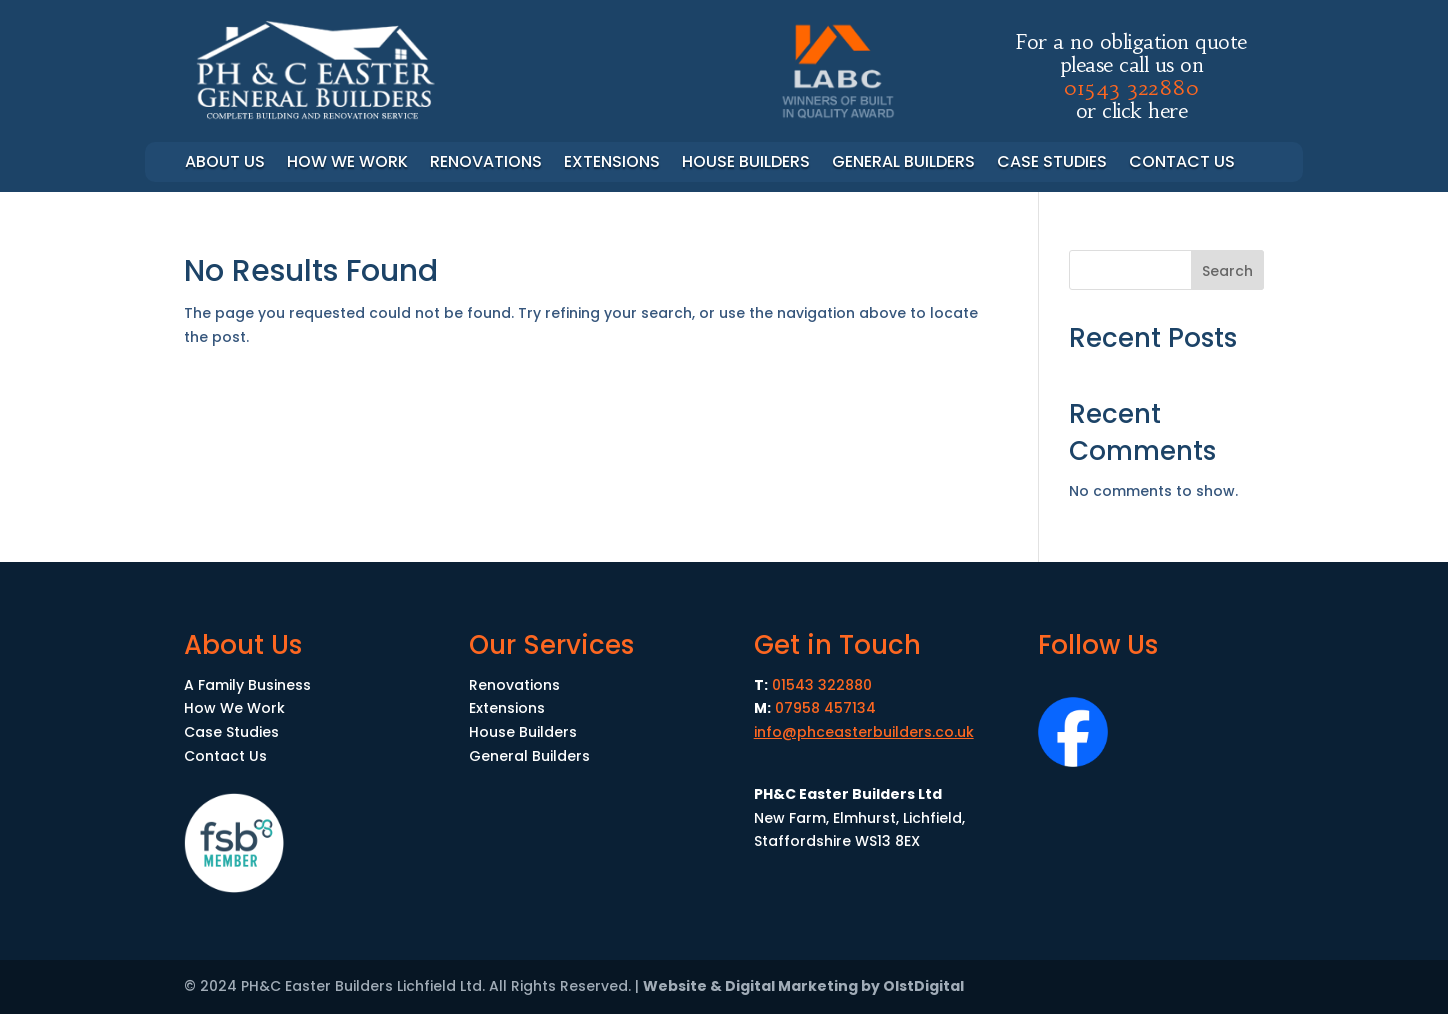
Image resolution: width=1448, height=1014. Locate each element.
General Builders (903, 164)
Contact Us (1182, 164)
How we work (347, 164)
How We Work (234, 708)
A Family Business (247, 685)
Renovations (486, 164)
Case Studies (1052, 164)
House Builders (746, 164)
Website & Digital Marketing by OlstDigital (803, 986)
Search (1227, 271)
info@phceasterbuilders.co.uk (864, 732)
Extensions (612, 164)
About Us (225, 164)
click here (1144, 110)
